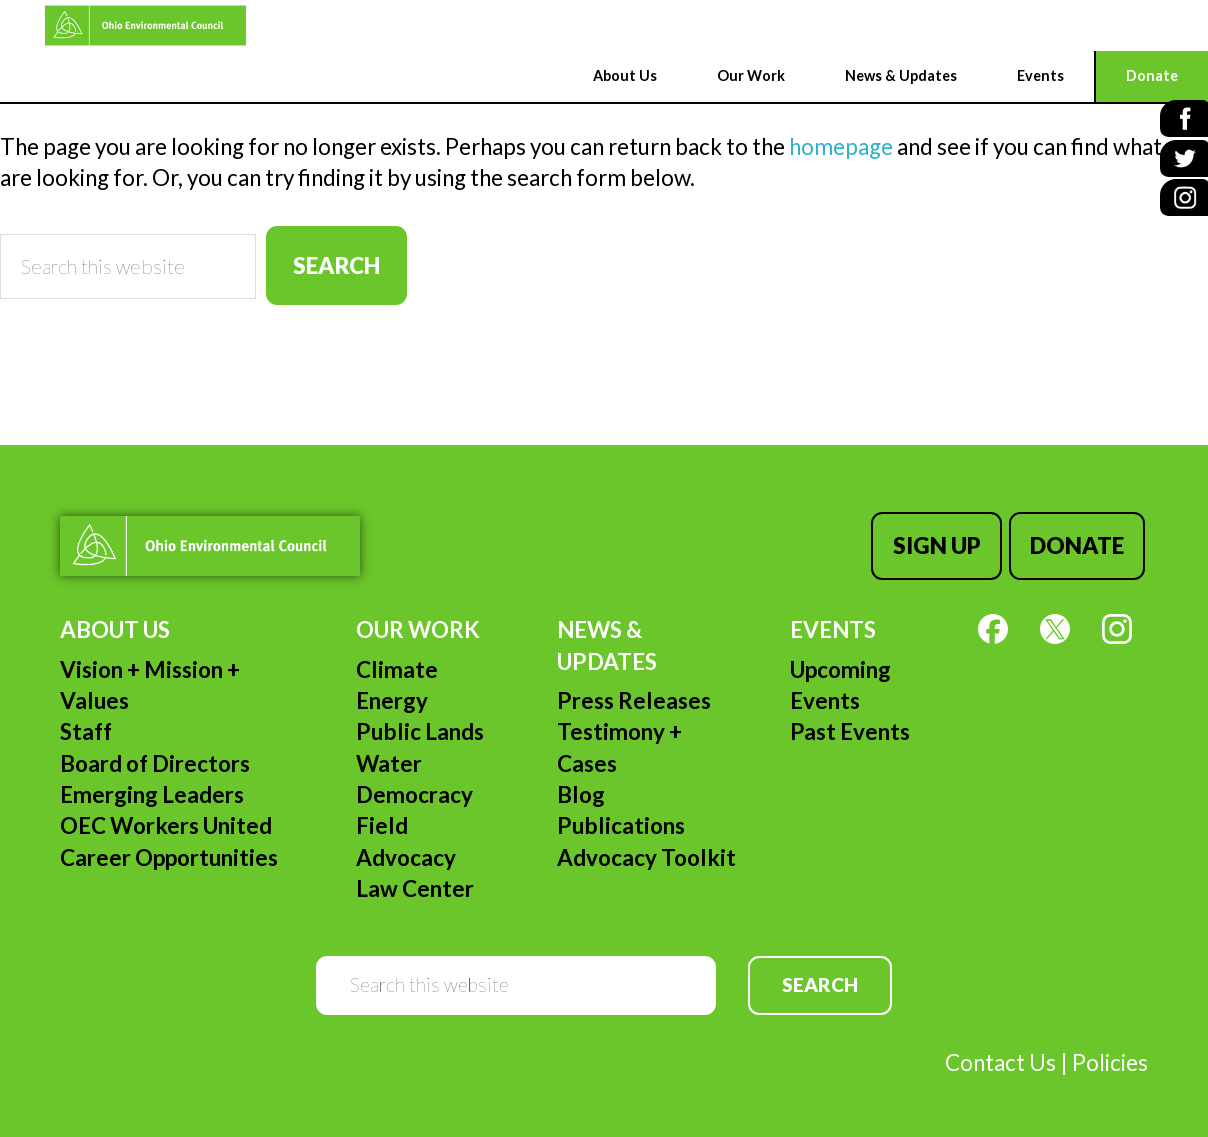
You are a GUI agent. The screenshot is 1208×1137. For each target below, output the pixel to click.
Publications (621, 820)
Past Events (850, 726)
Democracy (414, 789)
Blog (581, 789)
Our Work (418, 624)
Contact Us (1000, 1056)
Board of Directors (155, 757)
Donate (1079, 542)
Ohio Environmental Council (105, 25)
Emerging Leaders (152, 789)
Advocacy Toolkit (646, 851)
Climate (397, 663)
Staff (86, 726)
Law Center (415, 883)
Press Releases (634, 695)
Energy (392, 695)
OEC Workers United (166, 820)
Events (833, 624)
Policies (1110, 1056)
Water (389, 757)
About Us (115, 624)
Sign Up (942, 542)
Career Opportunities (169, 851)
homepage (841, 146)
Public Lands (420, 726)
